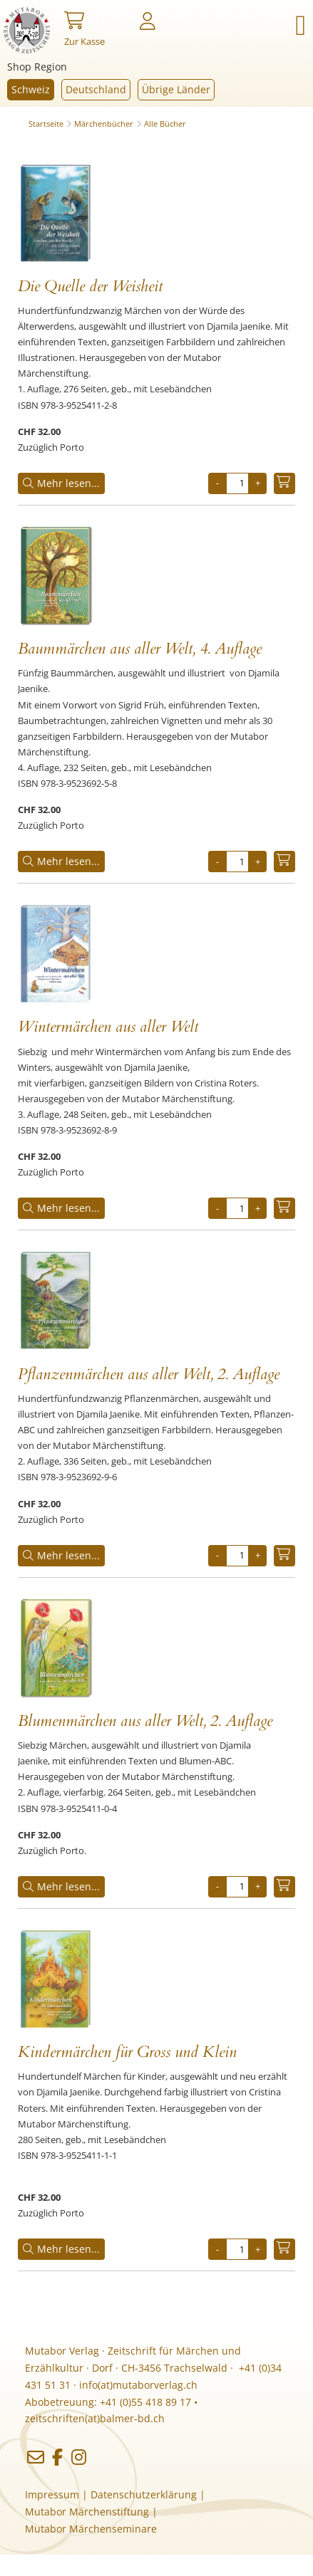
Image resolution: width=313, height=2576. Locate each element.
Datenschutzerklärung (144, 2494)
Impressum (52, 2494)
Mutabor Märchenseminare (91, 2528)
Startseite (46, 123)
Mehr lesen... (61, 483)
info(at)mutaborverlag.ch (138, 2385)
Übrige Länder (176, 89)
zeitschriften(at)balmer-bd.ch (95, 2418)
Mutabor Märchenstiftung (87, 2511)
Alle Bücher (165, 123)
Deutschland (96, 89)
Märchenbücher (103, 123)
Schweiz (30, 89)
